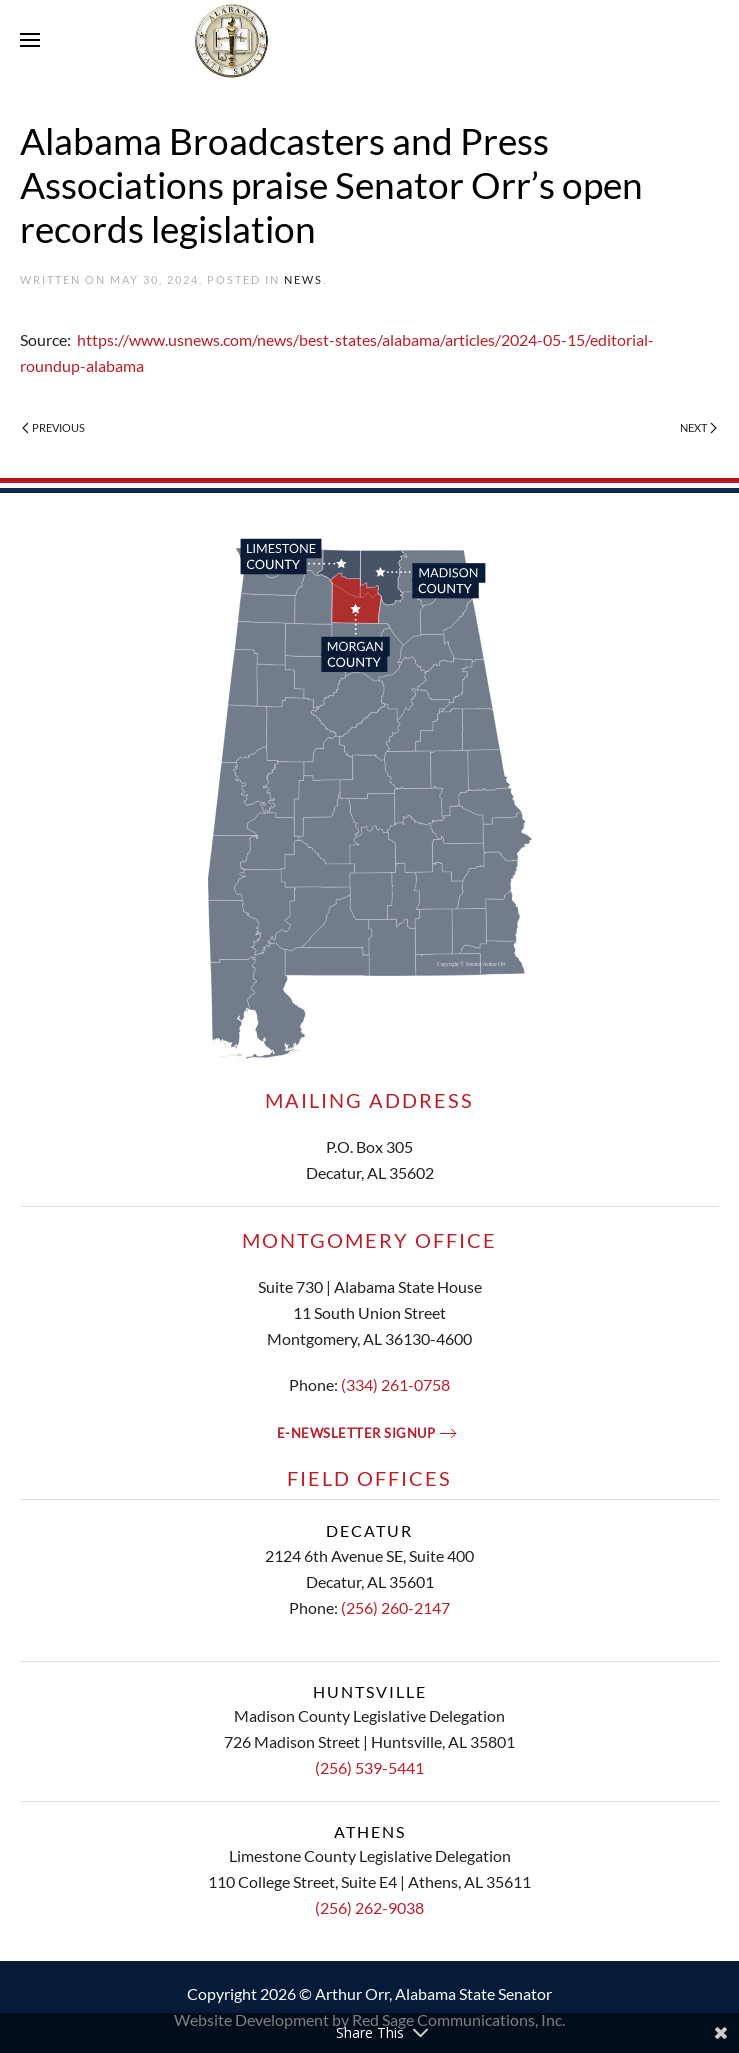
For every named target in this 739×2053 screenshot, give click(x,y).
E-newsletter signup (356, 1433)
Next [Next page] (698, 427)
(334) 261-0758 (395, 1384)
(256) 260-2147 (395, 1607)
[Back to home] (370, 40)
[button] (30, 40)
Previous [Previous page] (53, 427)
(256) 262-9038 (369, 1907)
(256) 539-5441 (369, 1767)
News (303, 279)
